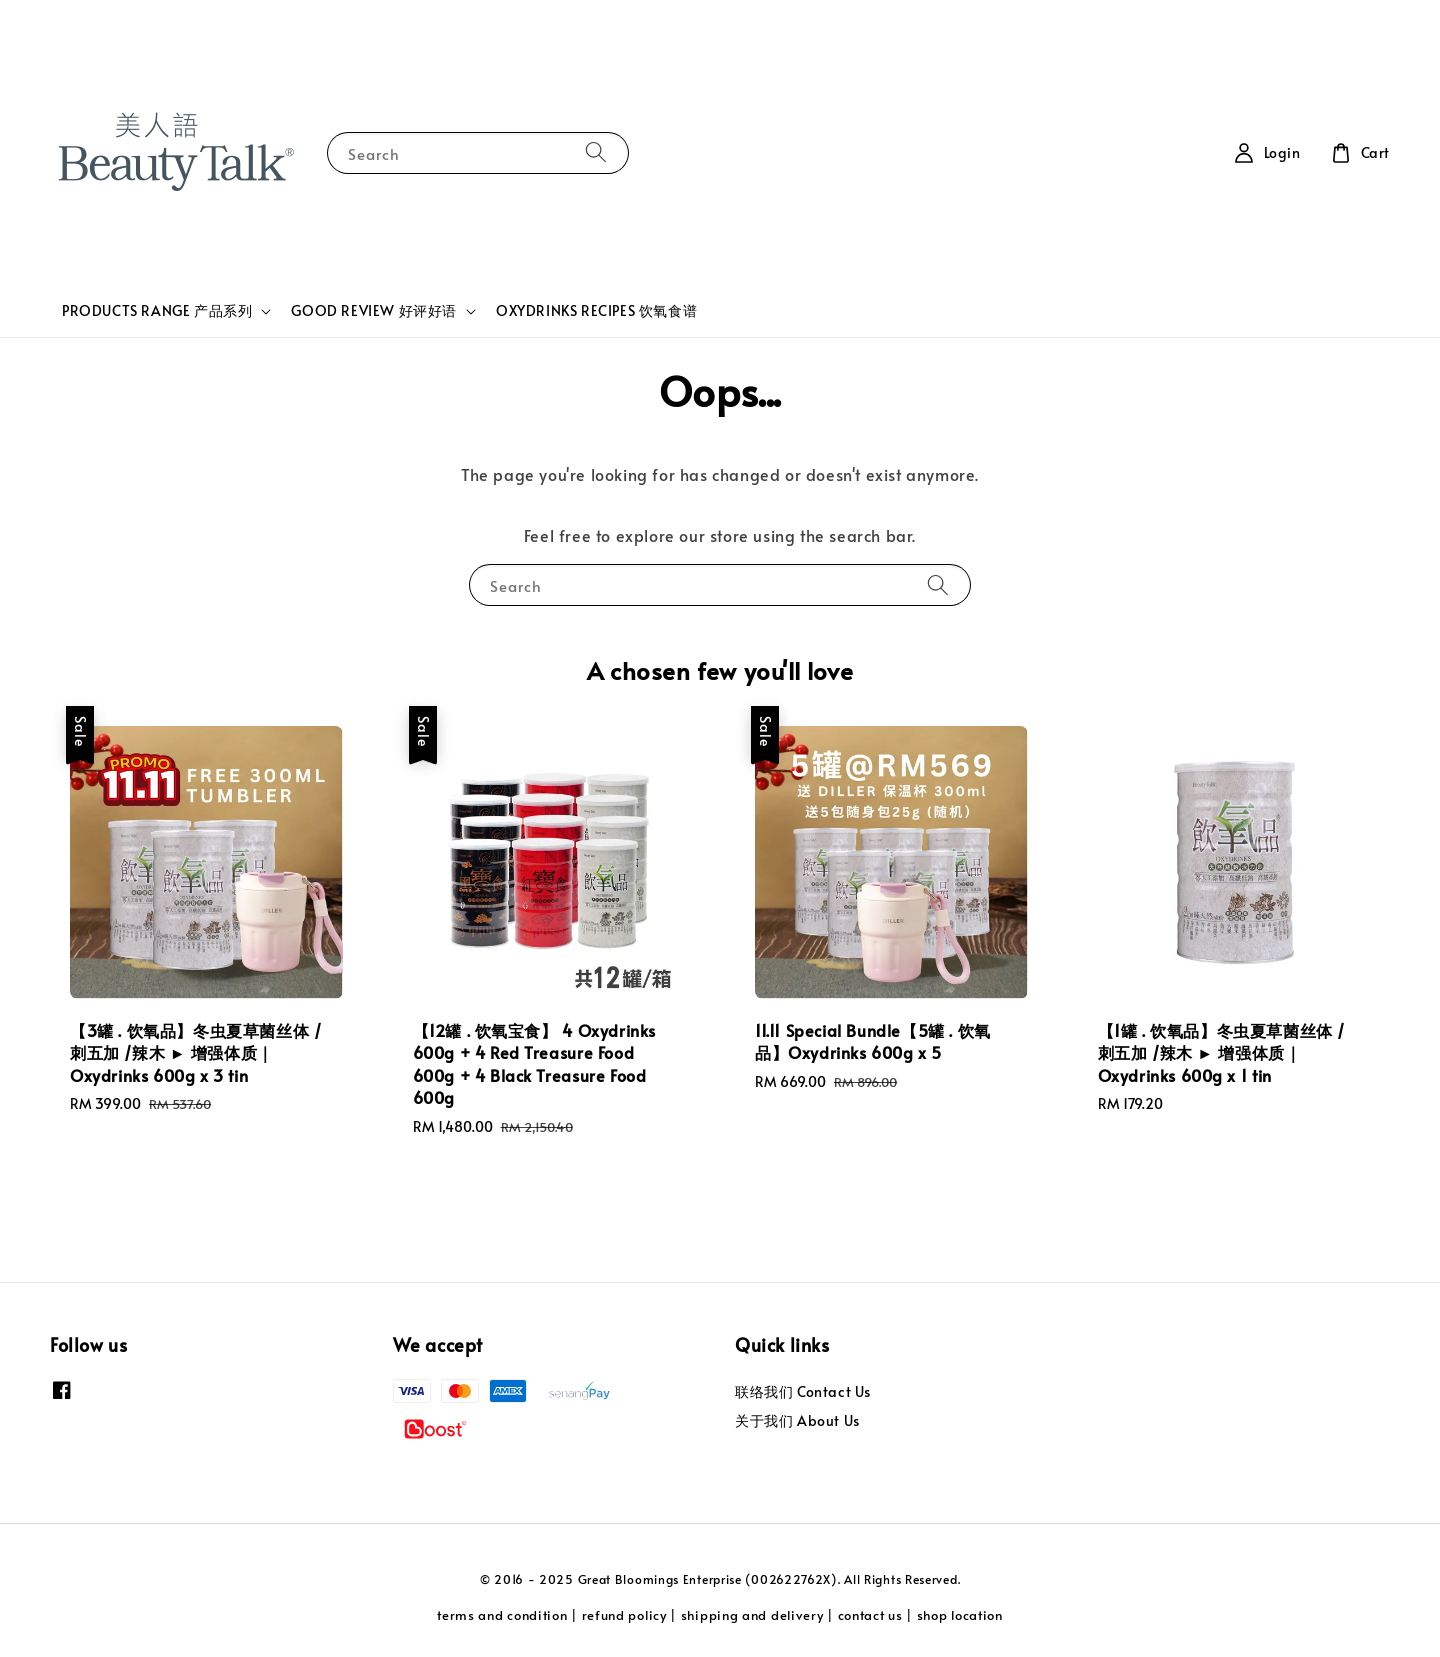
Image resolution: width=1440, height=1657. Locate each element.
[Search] (596, 152)
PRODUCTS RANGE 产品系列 (157, 311)
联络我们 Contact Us (803, 1392)
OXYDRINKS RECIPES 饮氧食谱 (596, 310)
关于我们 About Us (797, 1420)
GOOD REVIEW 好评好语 (374, 311)
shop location (960, 1615)
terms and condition (502, 1615)
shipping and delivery (752, 1615)
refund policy (624, 1615)
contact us (870, 1615)
